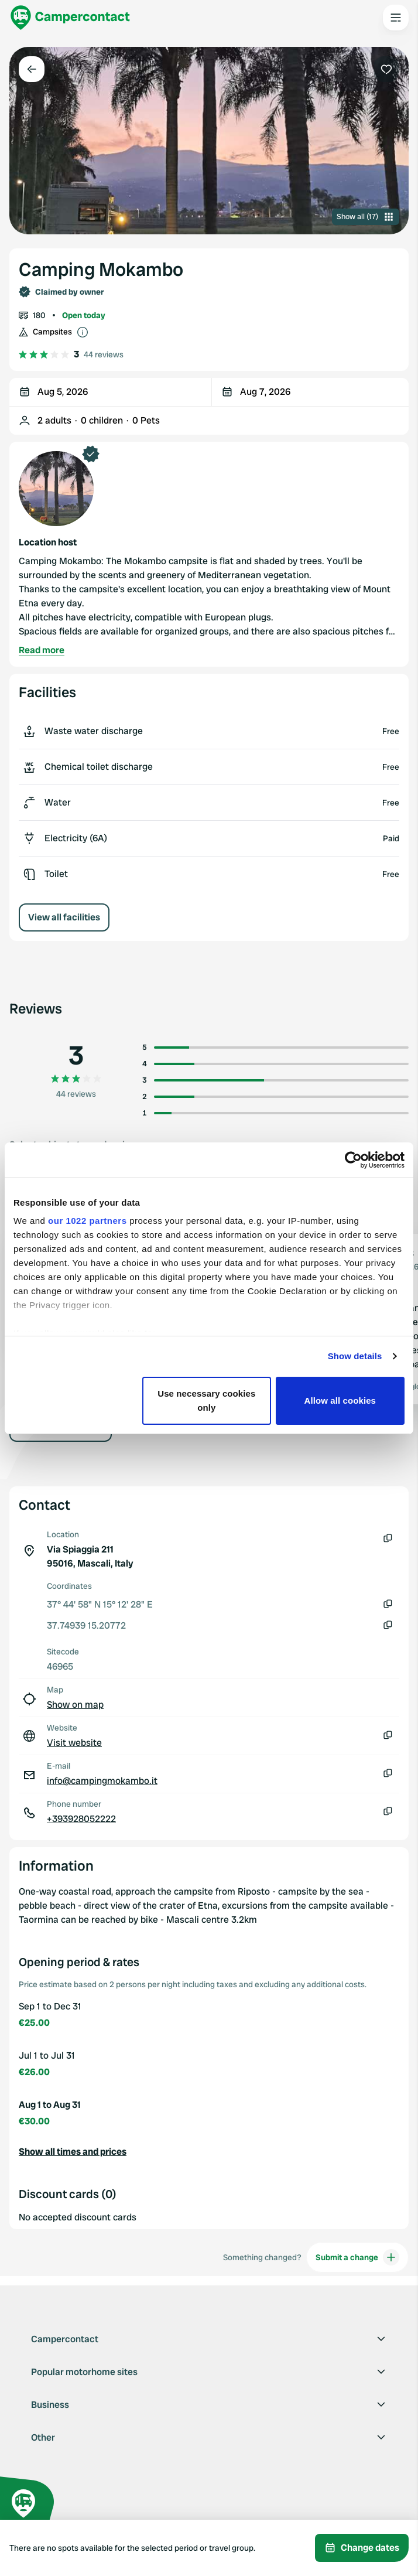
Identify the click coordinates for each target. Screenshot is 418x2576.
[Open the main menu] (396, 17)
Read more (41, 650)
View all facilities (64, 917)
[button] (209, 2152)
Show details (355, 1356)
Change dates (361, 2547)
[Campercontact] (70, 17)
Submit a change (357, 2257)
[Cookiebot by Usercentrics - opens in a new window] (353, 1160)
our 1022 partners (87, 1221)
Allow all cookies (340, 1400)
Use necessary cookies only (206, 1400)
